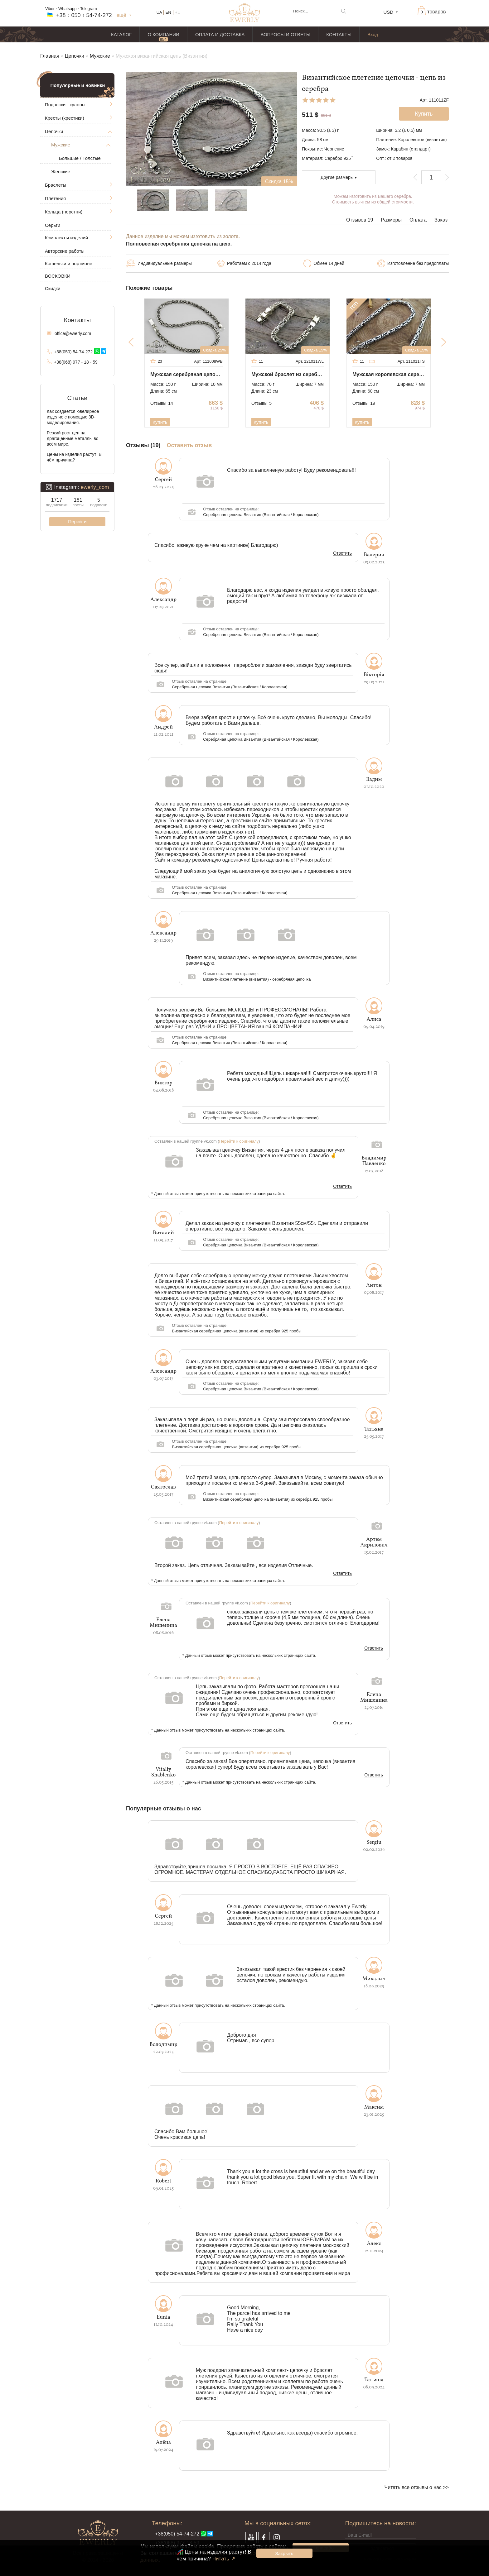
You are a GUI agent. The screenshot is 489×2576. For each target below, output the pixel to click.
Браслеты (55, 185)
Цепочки (74, 56)
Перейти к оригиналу (239, 1141)
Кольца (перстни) (63, 211)
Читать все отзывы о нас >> (417, 2487)
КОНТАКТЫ (338, 34)
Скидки (52, 288)
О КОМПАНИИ (163, 34)
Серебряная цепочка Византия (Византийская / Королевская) (260, 514)
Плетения (55, 198)
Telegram (88, 8)
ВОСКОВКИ (57, 276)
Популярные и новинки (78, 85)
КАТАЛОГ (121, 34)
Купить (160, 422)
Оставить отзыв (189, 445)
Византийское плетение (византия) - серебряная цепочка (257, 979)
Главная (49, 56)
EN (168, 12)
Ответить (342, 553)
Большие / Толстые (80, 158)
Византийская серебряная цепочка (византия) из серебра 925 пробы (236, 1331)
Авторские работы (65, 251)
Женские (60, 171)
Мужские (100, 56)
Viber (50, 8)
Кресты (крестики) (64, 118)
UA (159, 12)
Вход (372, 34)
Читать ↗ (223, 2559)
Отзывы (161, 403)
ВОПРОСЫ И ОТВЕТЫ (285, 34)
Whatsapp (67, 8)
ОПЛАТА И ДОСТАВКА (220, 34)
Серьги (52, 225)
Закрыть (284, 2553)
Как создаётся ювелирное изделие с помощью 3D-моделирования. (73, 417)
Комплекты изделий (66, 237)
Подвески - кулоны (65, 104)
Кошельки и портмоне (68, 263)
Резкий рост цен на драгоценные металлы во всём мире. (73, 438)
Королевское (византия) (422, 139)
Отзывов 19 (359, 219)
